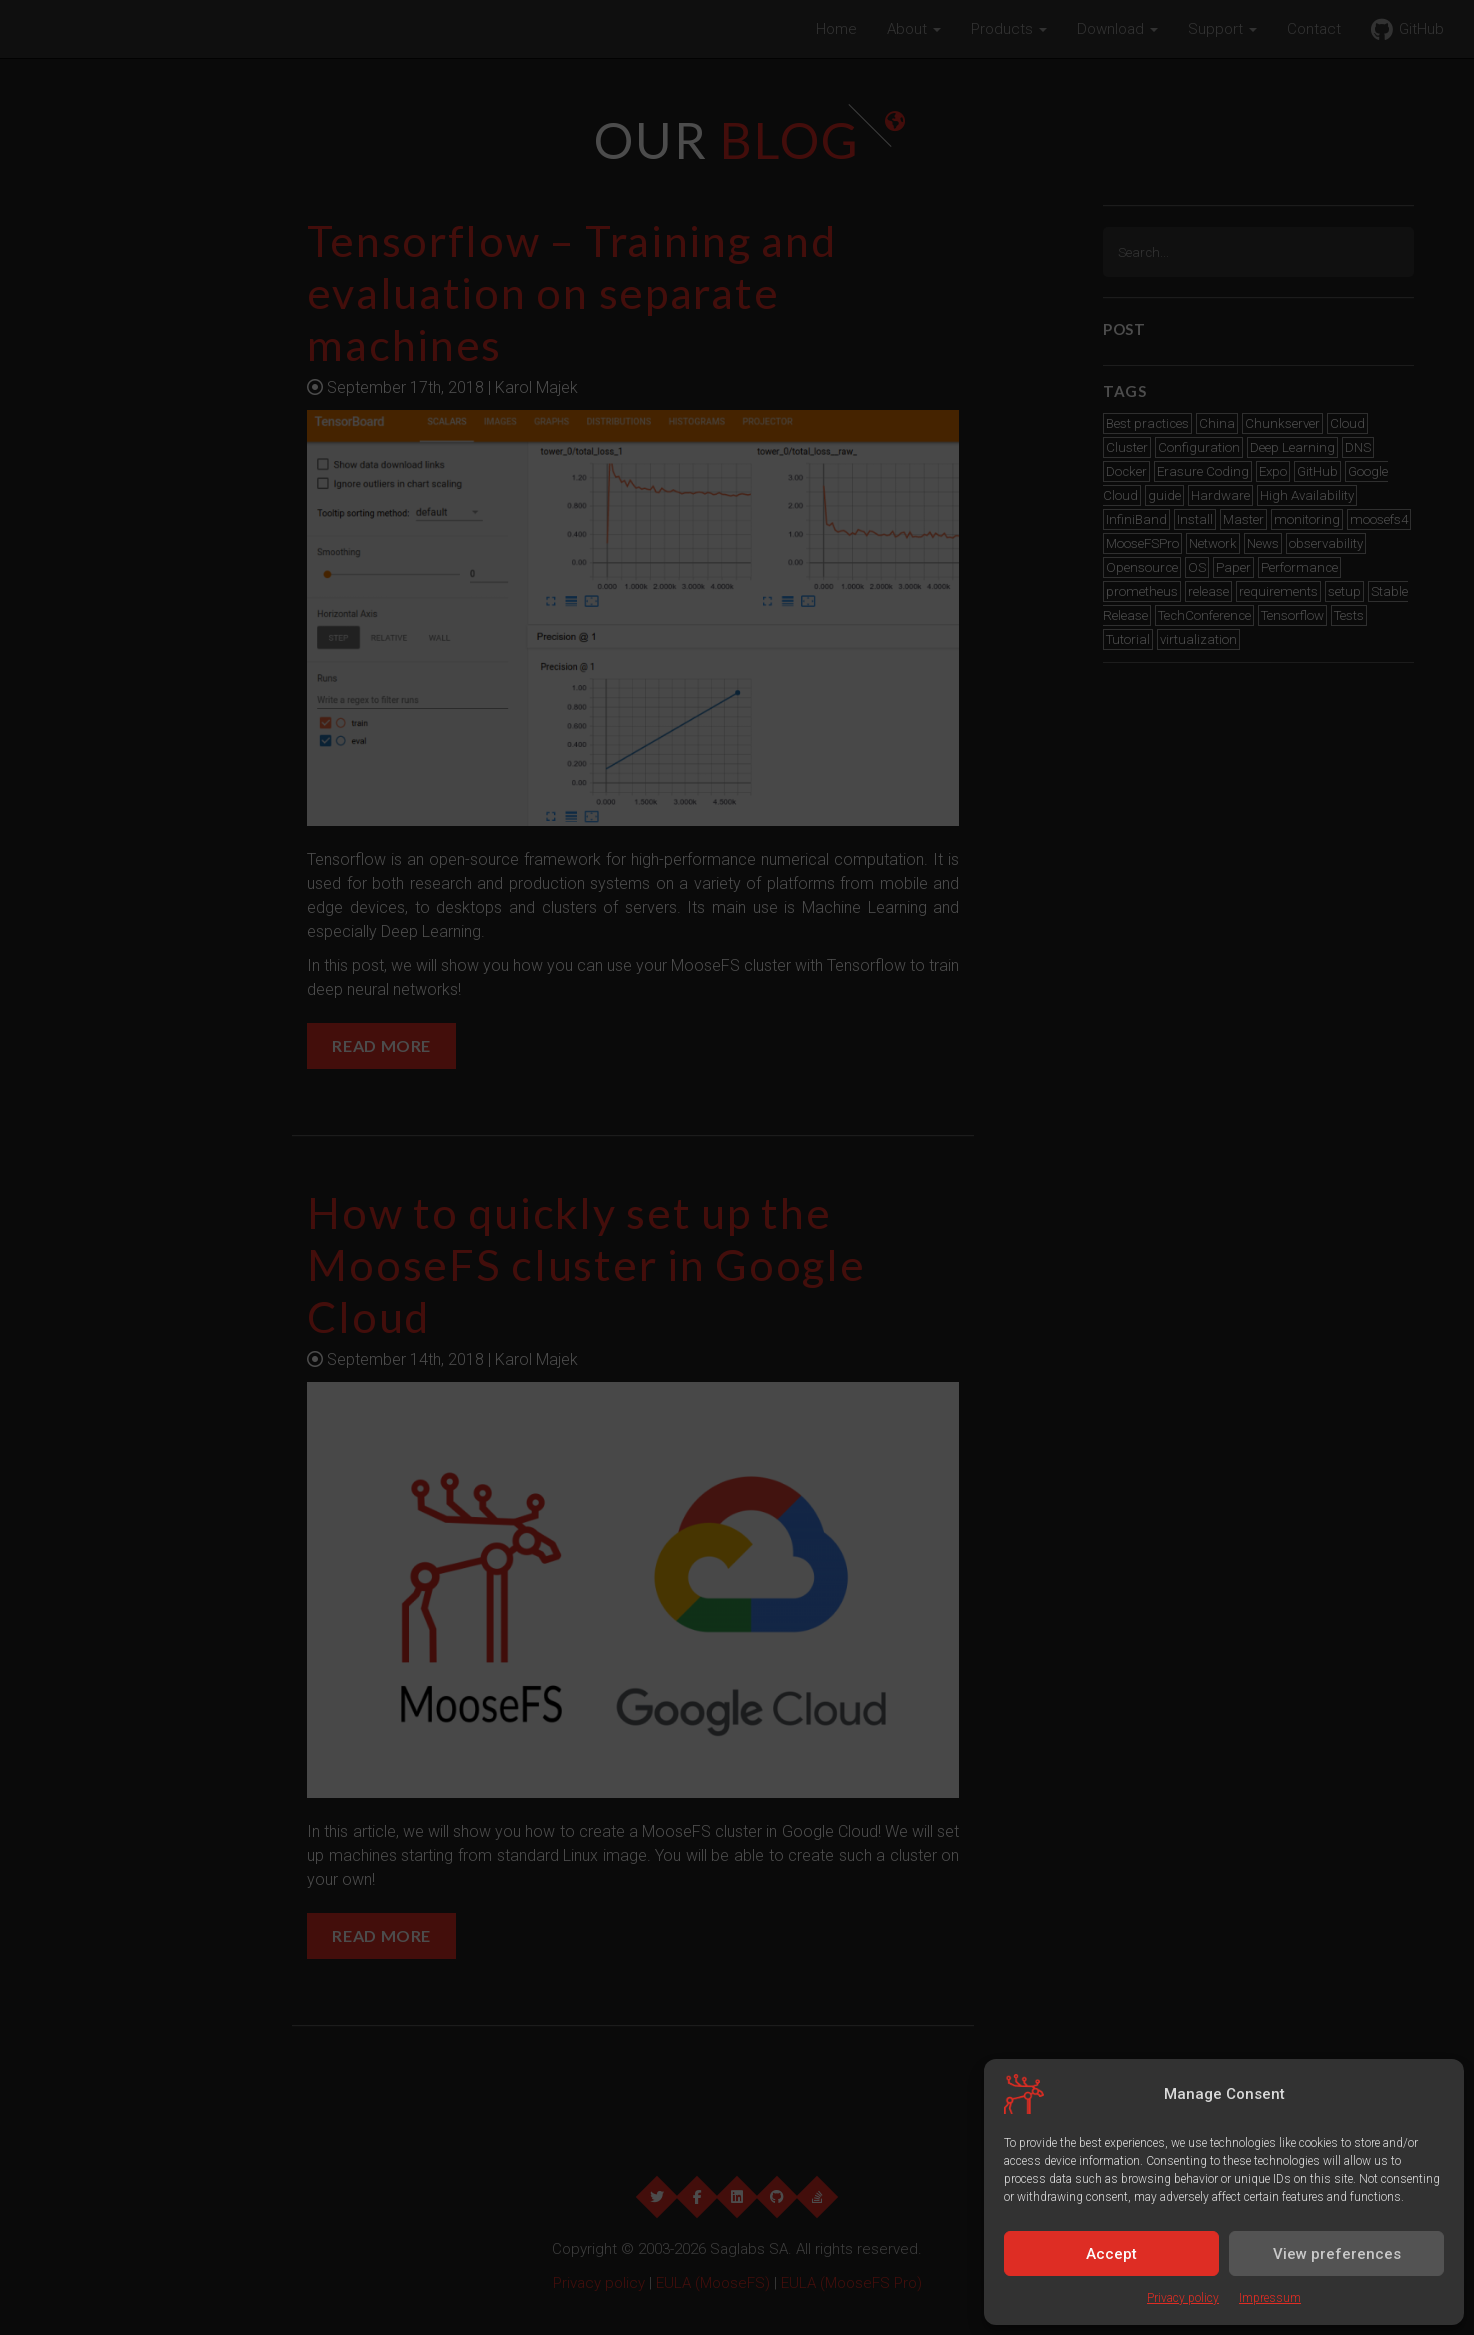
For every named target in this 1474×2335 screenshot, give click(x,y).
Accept (1111, 2254)
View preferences (1337, 2254)
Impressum (1270, 2298)
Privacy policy (1183, 2298)
